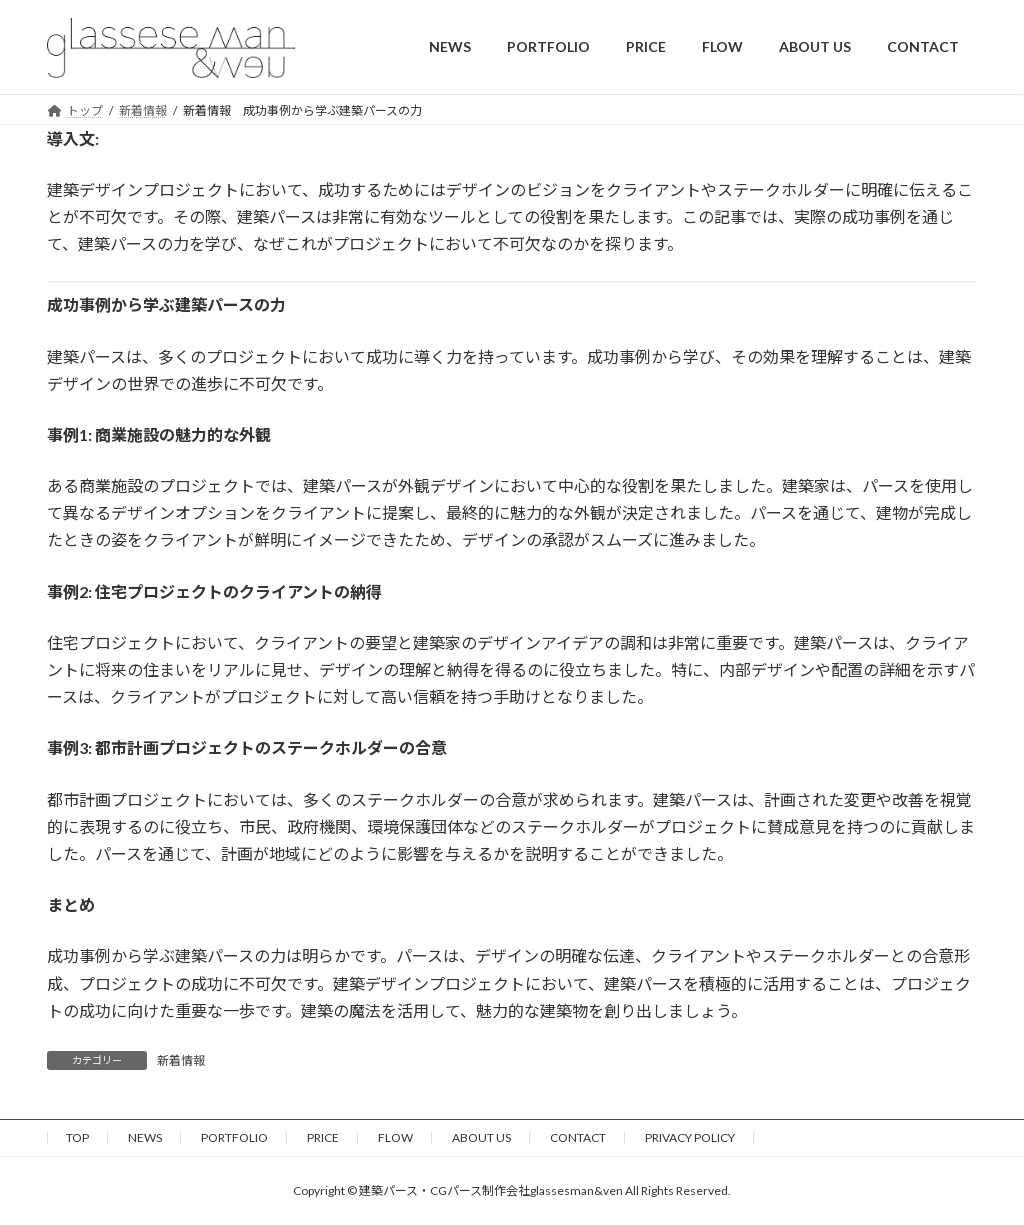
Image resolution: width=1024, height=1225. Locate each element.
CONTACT (578, 1137)
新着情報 (181, 1060)
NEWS (145, 1137)
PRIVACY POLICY (690, 1137)
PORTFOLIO (234, 1137)
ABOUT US (481, 1137)
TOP (77, 1137)
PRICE (323, 1137)
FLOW (395, 1137)
